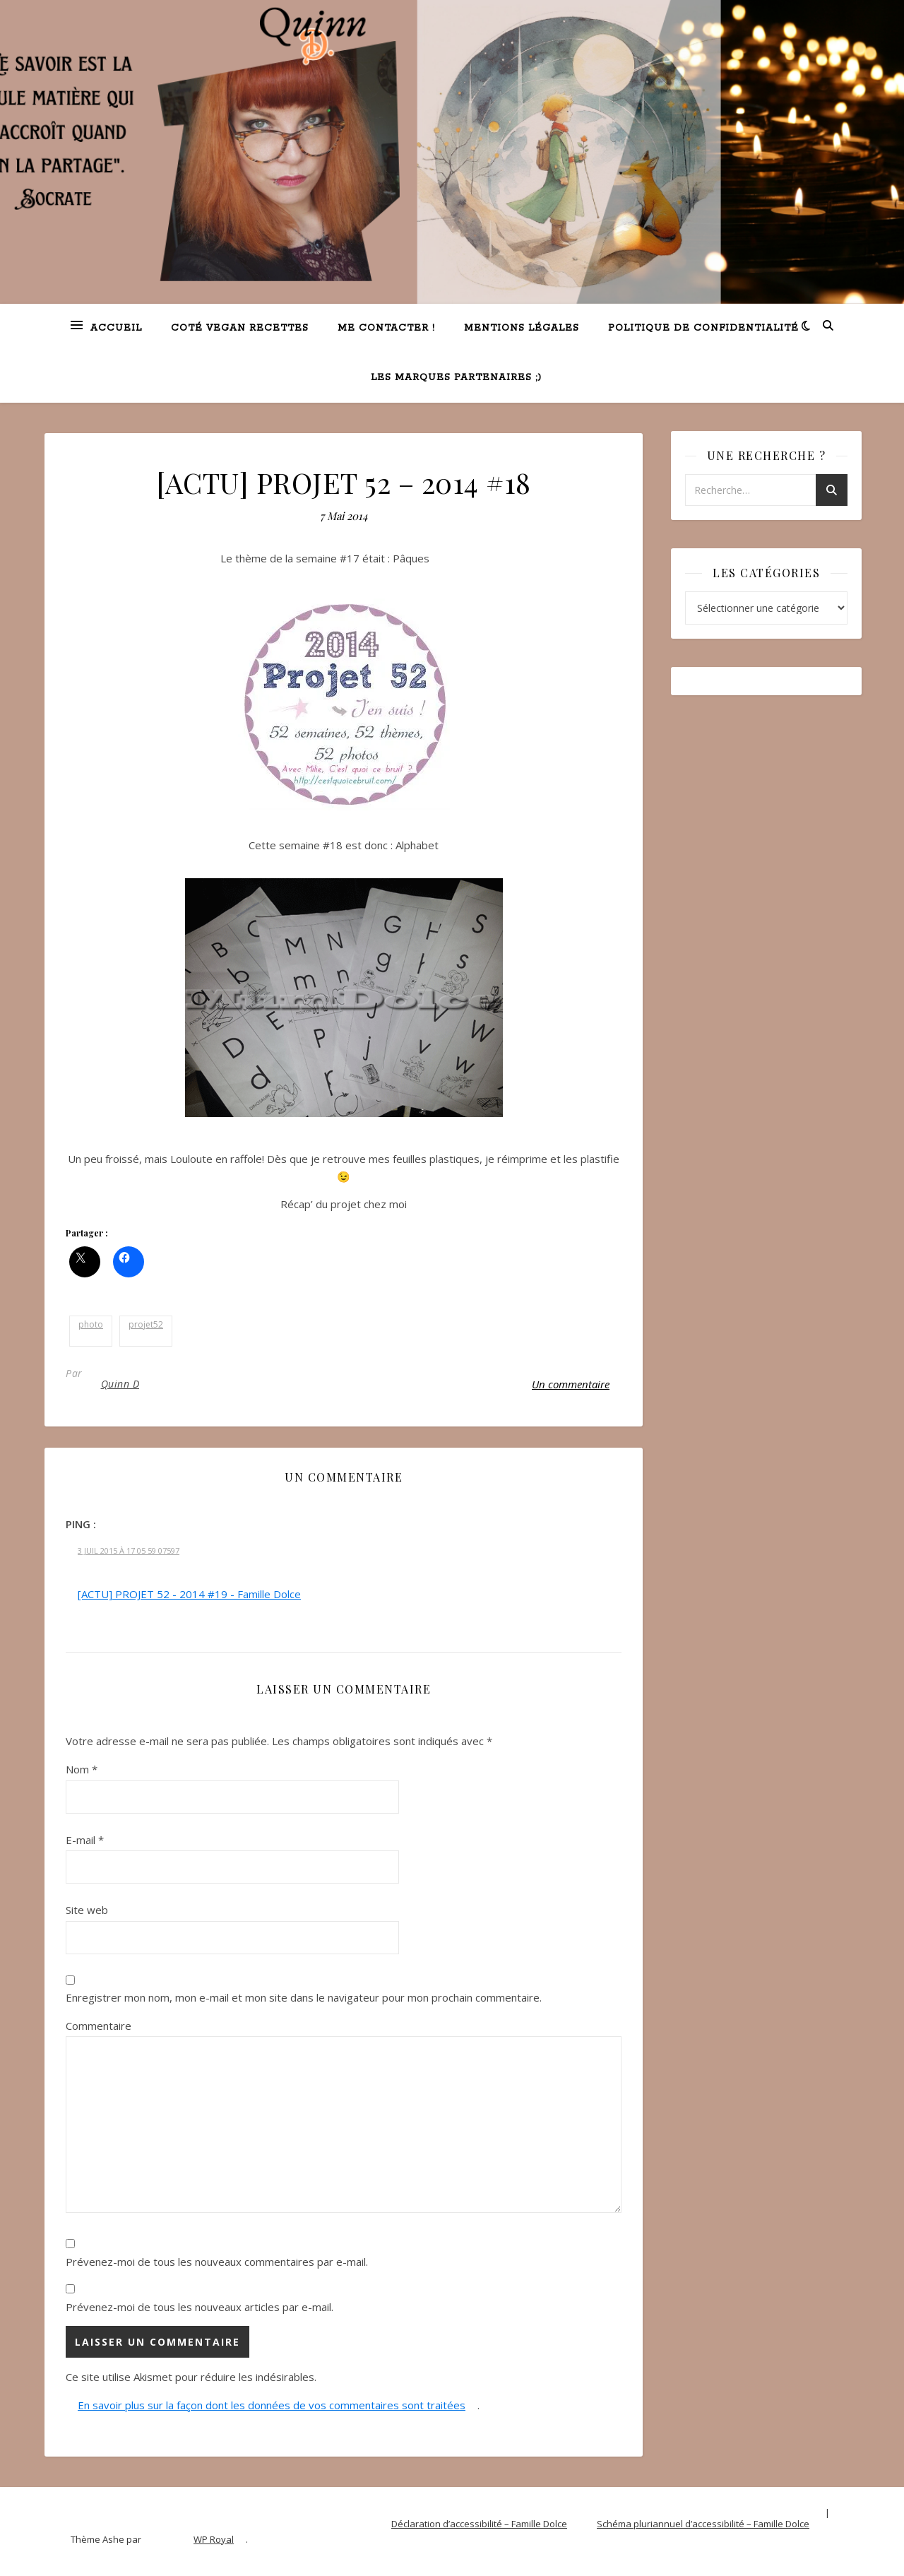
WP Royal (214, 2539)
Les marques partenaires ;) (456, 378)
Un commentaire (570, 1384)
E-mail (85, 1840)
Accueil (116, 328)
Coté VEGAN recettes (240, 328)
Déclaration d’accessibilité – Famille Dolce (479, 2523)
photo (90, 1324)
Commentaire (98, 2026)
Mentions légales (521, 328)
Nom (81, 1769)
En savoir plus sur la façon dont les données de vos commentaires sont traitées (271, 2405)
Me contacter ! (386, 328)
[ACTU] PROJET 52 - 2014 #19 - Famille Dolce (189, 1594)
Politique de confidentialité (703, 328)
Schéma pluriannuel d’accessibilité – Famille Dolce (703, 2523)
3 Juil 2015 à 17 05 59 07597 (128, 1550)
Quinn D (120, 1383)
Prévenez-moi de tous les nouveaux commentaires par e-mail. (217, 2262)
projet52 (146, 1324)
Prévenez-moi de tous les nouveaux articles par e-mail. (199, 2307)
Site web (87, 1910)
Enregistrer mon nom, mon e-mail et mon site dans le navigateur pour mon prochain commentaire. (304, 1997)
